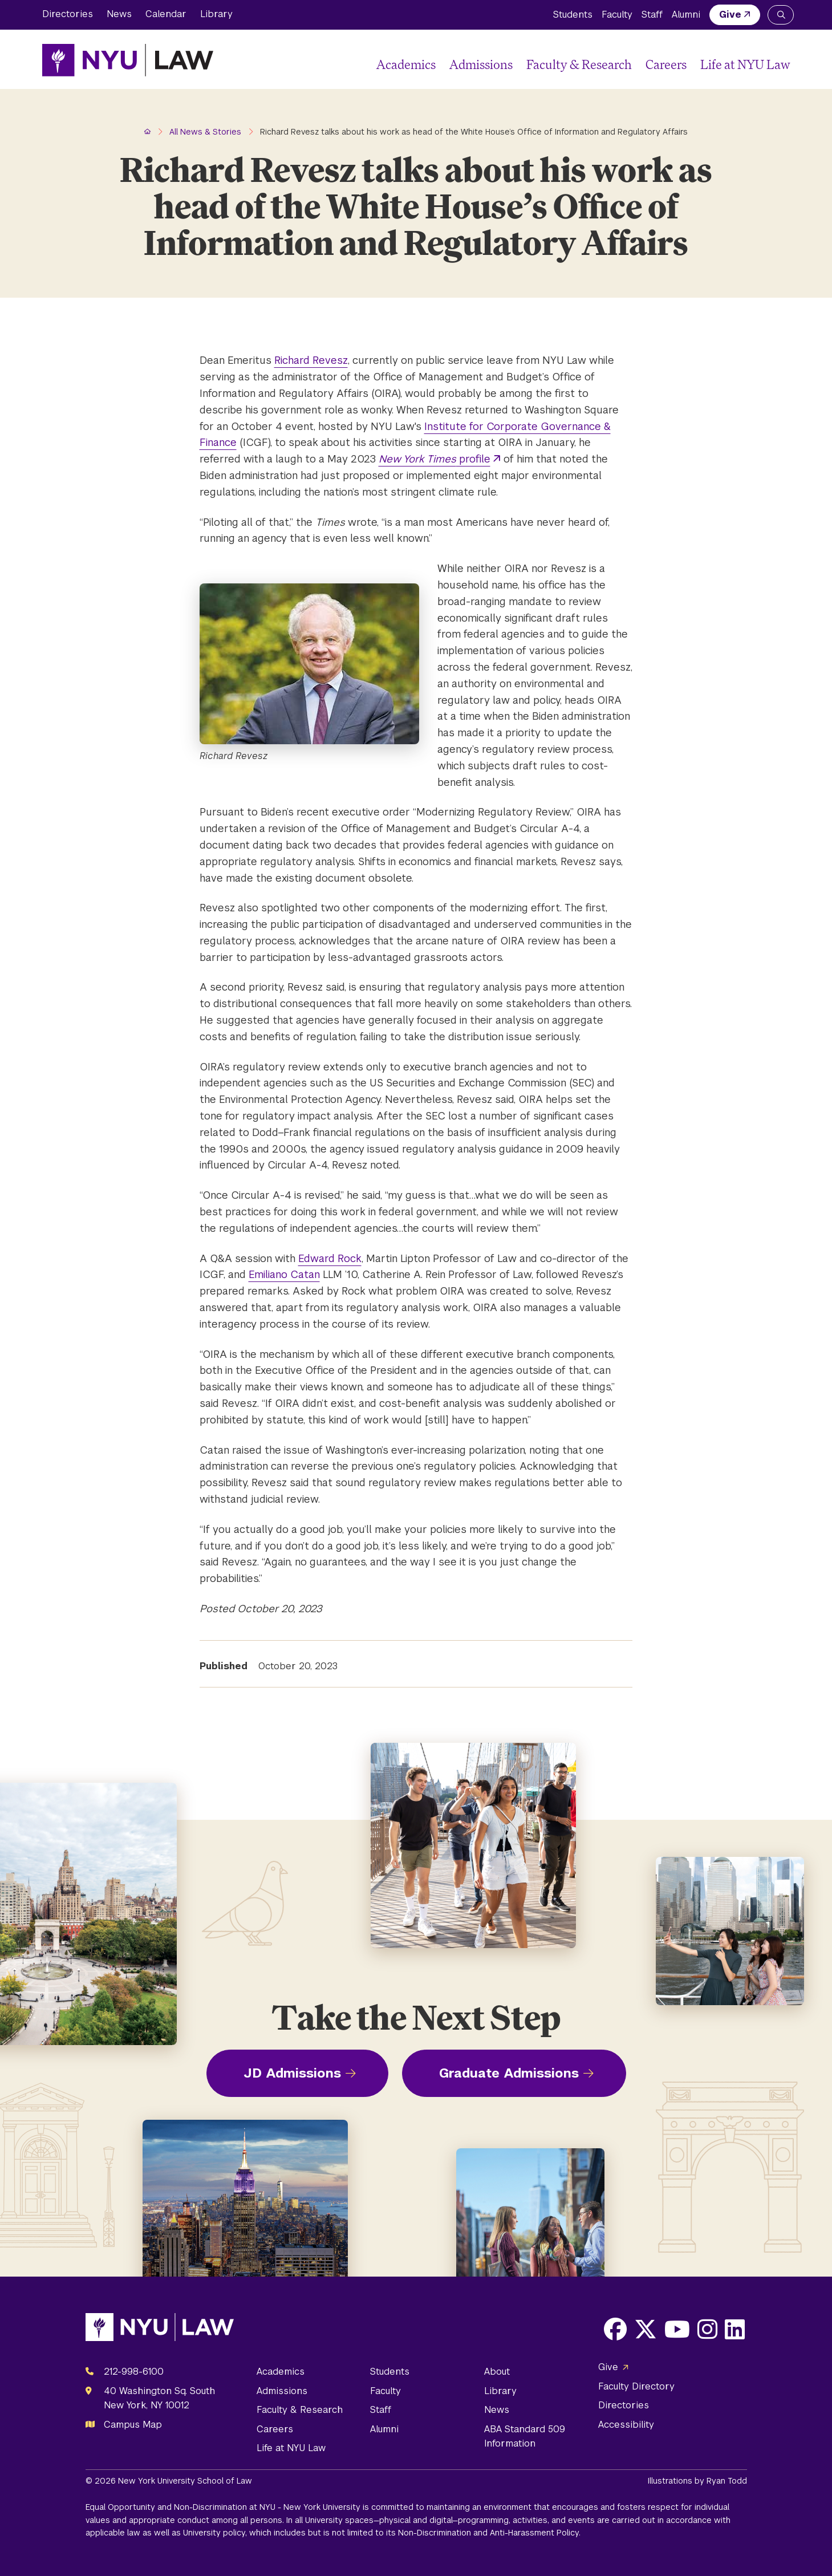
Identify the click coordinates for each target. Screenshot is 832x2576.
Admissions (481, 64)
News (119, 14)
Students (572, 15)
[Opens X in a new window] (645, 2329)
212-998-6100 (134, 2372)
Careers (666, 64)
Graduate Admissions (509, 2073)
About (497, 2372)
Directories (67, 14)
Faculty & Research (579, 64)
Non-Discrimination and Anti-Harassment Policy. (489, 2533)
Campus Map (133, 2425)
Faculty (617, 15)
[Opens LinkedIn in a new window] (735, 2329)
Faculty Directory (636, 2386)
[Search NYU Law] (781, 15)
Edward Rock (330, 1258)
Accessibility (626, 2425)
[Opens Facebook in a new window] (615, 2329)
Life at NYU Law (745, 64)
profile (434, 458)
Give (730, 15)
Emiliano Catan (284, 1274)
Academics (406, 64)
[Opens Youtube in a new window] (677, 2329)
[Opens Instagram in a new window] (707, 2329)
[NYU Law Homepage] (127, 59)
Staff (652, 15)
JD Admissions (292, 2073)
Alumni (686, 15)
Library (216, 14)
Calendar (165, 14)
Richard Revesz (311, 360)
